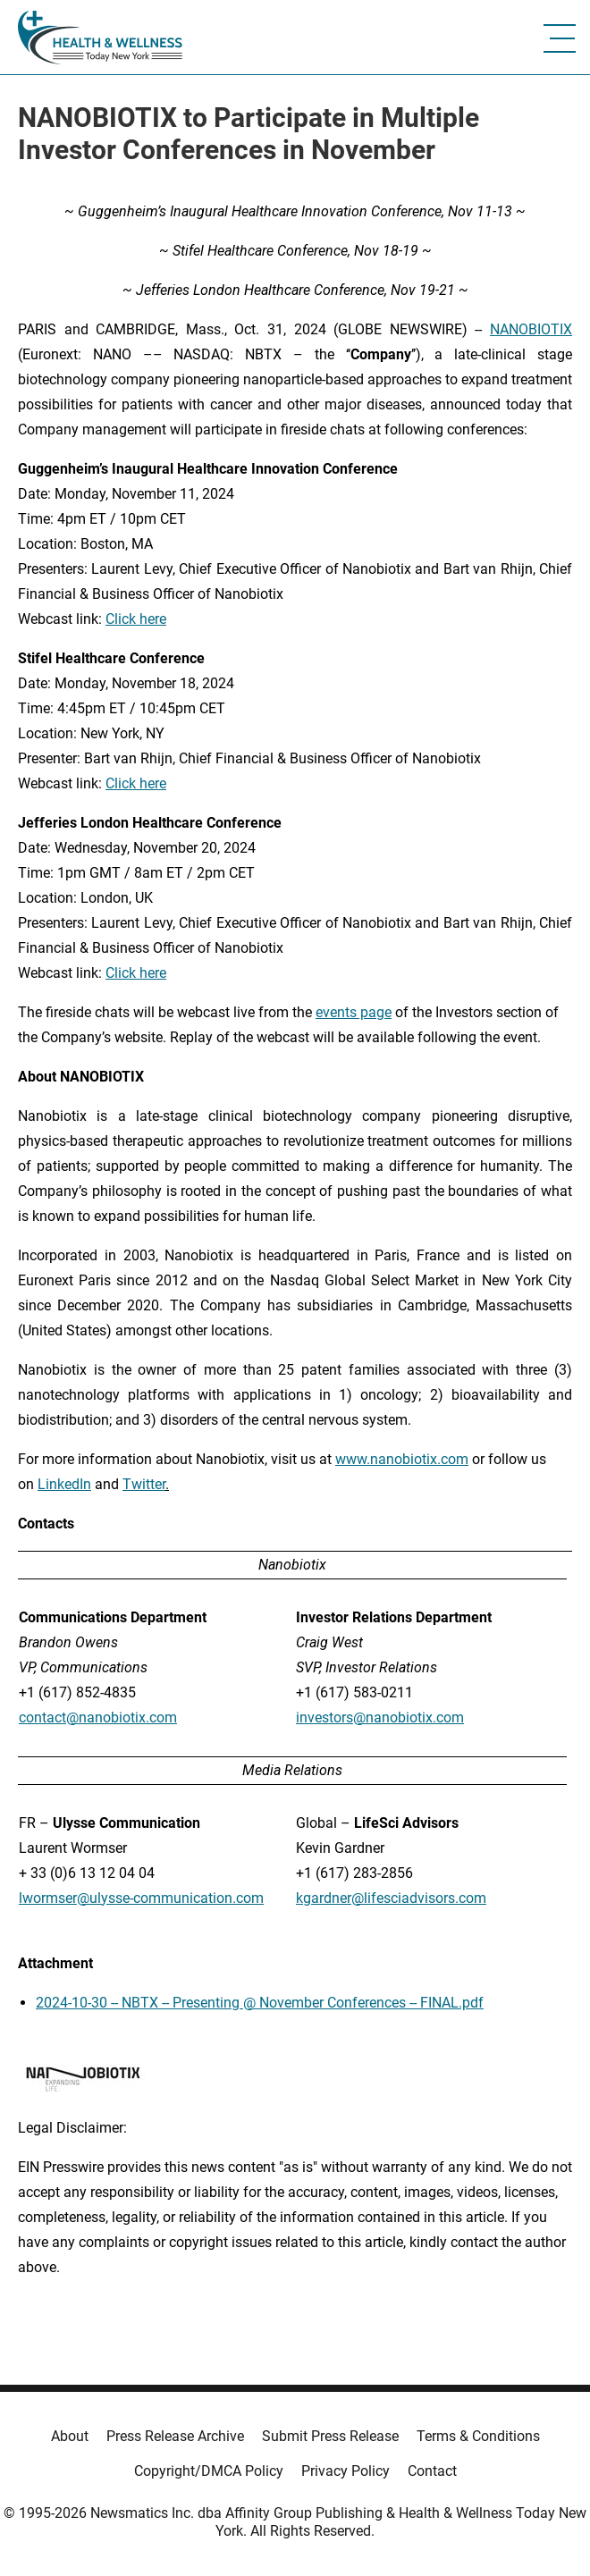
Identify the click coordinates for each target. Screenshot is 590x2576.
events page (354, 1012)
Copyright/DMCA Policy (208, 2470)
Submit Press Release (330, 2436)
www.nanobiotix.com (401, 1459)
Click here (135, 618)
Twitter (143, 1484)
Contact (432, 2470)
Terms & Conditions (478, 2436)
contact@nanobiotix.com (98, 1717)
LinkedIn (64, 1484)
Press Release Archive (175, 2436)
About (69, 2436)
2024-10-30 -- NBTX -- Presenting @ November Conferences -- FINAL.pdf (260, 2002)
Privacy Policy (345, 2470)
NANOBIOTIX (531, 329)
